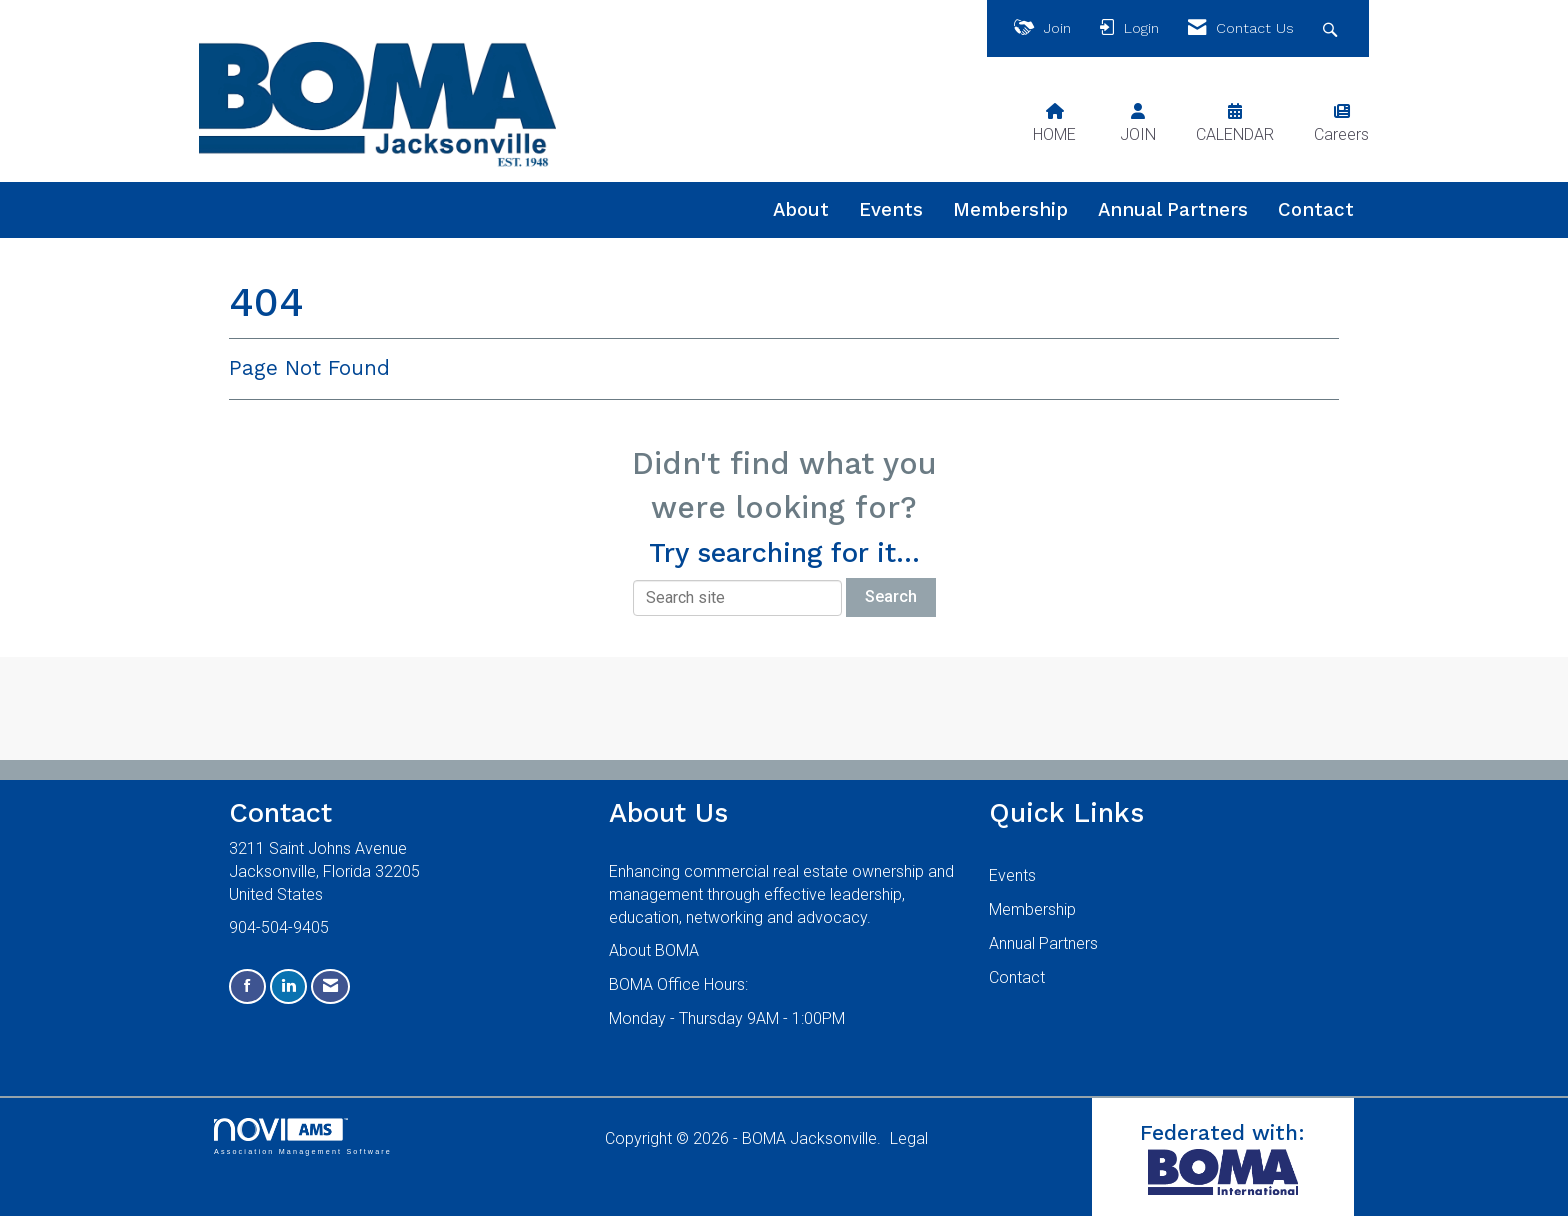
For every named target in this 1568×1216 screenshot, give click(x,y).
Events (891, 210)
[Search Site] (1332, 28)
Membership (1010, 210)
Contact (1316, 210)
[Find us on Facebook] (247, 986)
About (801, 210)
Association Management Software (303, 1136)
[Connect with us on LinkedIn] (288, 986)
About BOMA (654, 950)
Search (891, 596)
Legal (909, 1138)
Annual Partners (1173, 210)
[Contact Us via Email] (330, 986)
